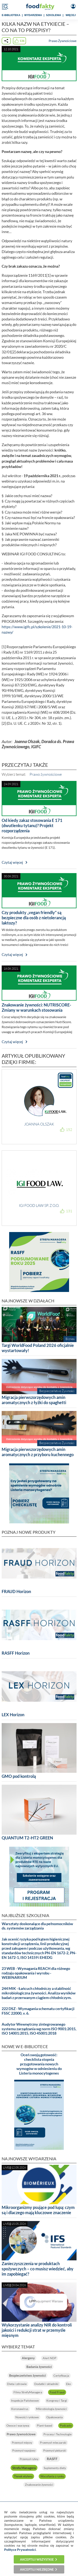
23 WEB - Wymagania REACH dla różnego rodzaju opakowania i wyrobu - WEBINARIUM (36, 1973)
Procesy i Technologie (57, 2434)
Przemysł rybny (29, 2459)
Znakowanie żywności (39, 2484)
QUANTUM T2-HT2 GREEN (27, 1837)
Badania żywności (39, 2367)
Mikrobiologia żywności (51, 2409)
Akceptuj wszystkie (37, 2559)
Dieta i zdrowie (17, 2384)
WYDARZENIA (33, 15)
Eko (68, 2384)
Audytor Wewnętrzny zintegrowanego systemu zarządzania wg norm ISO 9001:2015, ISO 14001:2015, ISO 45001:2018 (39, 2029)
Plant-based (44, 2425)
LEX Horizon (13, 1714)
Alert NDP (49, 2358)
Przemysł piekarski (54, 2450)
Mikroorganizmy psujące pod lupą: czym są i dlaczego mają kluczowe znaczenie (38, 2210)
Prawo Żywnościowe (63, 41)
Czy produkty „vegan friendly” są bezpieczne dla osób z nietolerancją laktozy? (34, 917)
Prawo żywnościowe (46, 774)
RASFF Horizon (16, 1652)
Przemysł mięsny (22, 2442)
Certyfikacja (61, 2375)
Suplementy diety (55, 2468)
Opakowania (54, 2417)
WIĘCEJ (71, 15)
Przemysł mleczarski (53, 2442)
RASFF (52, 2459)
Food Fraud (57, 2392)
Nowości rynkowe (27, 2417)
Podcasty (66, 2425)
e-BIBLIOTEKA (11, 15)
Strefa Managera (24, 2468)
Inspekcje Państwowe (25, 2400)
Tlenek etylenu (23, 2476)
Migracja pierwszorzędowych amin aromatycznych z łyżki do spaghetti (34, 1400)
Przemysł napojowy (24, 2450)
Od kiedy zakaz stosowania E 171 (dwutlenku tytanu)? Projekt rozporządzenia (32, 825)
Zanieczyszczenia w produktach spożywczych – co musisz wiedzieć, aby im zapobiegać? (37, 2268)
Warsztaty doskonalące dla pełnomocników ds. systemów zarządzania (37, 1926)
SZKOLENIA (53, 15)
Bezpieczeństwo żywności (27, 2375)
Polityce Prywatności (20, 2549)
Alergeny (28, 2358)
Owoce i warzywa (17, 2425)
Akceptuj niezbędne (37, 2569)
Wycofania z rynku (52, 2476)
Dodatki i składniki (46, 2384)
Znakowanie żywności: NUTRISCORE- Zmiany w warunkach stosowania (36, 1007)
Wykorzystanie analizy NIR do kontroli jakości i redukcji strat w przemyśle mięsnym (37, 2330)
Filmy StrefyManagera (28, 2392)
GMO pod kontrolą (19, 1776)
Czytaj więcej (12, 862)
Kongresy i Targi (56, 2400)
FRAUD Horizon (16, 1591)
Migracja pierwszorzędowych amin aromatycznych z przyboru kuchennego (38, 1452)
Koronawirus (19, 2409)
